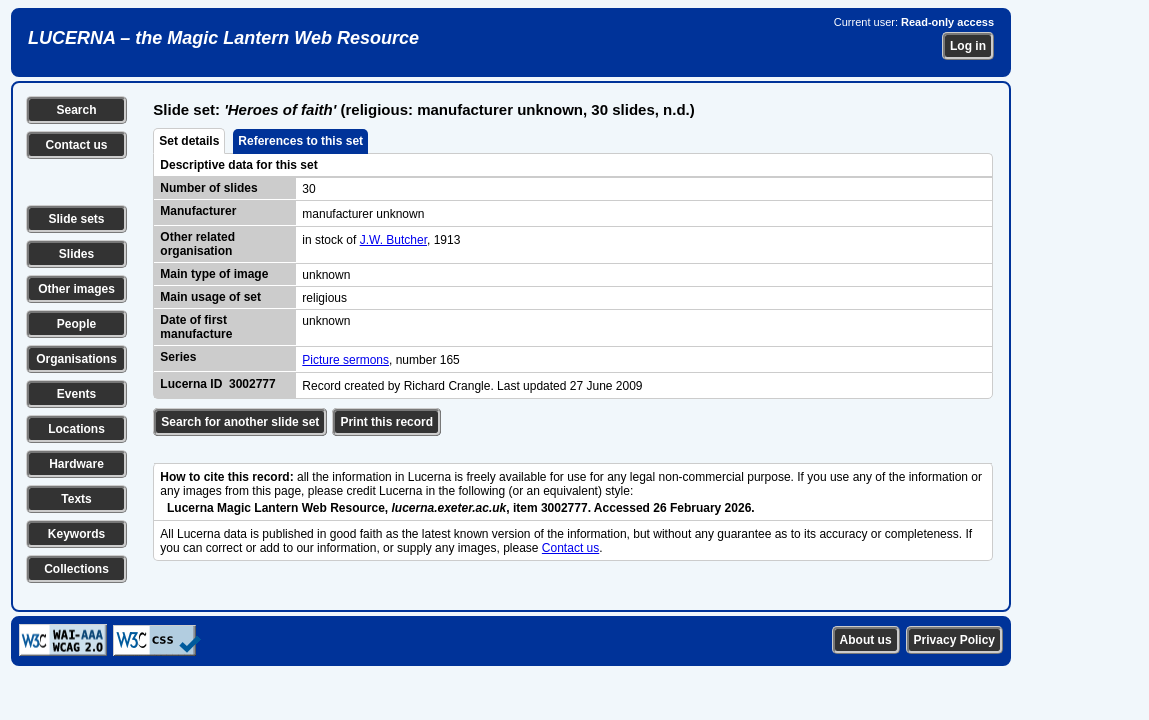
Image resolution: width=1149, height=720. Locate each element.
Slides (76, 254)
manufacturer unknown (363, 214)
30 (308, 189)
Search (76, 110)
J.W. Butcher (393, 240)
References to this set (300, 141)
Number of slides (208, 188)
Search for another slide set (240, 422)
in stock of (330, 240)
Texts (76, 499)
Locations (76, 429)
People (76, 324)
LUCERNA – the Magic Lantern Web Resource (223, 38)
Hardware (76, 464)
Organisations (76, 359)
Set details (189, 141)
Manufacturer (198, 211)
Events (76, 394)
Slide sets (76, 219)
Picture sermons (345, 360)
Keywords (76, 534)
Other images (76, 289)
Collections (76, 569)
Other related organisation (197, 244)
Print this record (386, 422)
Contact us (76, 145)
